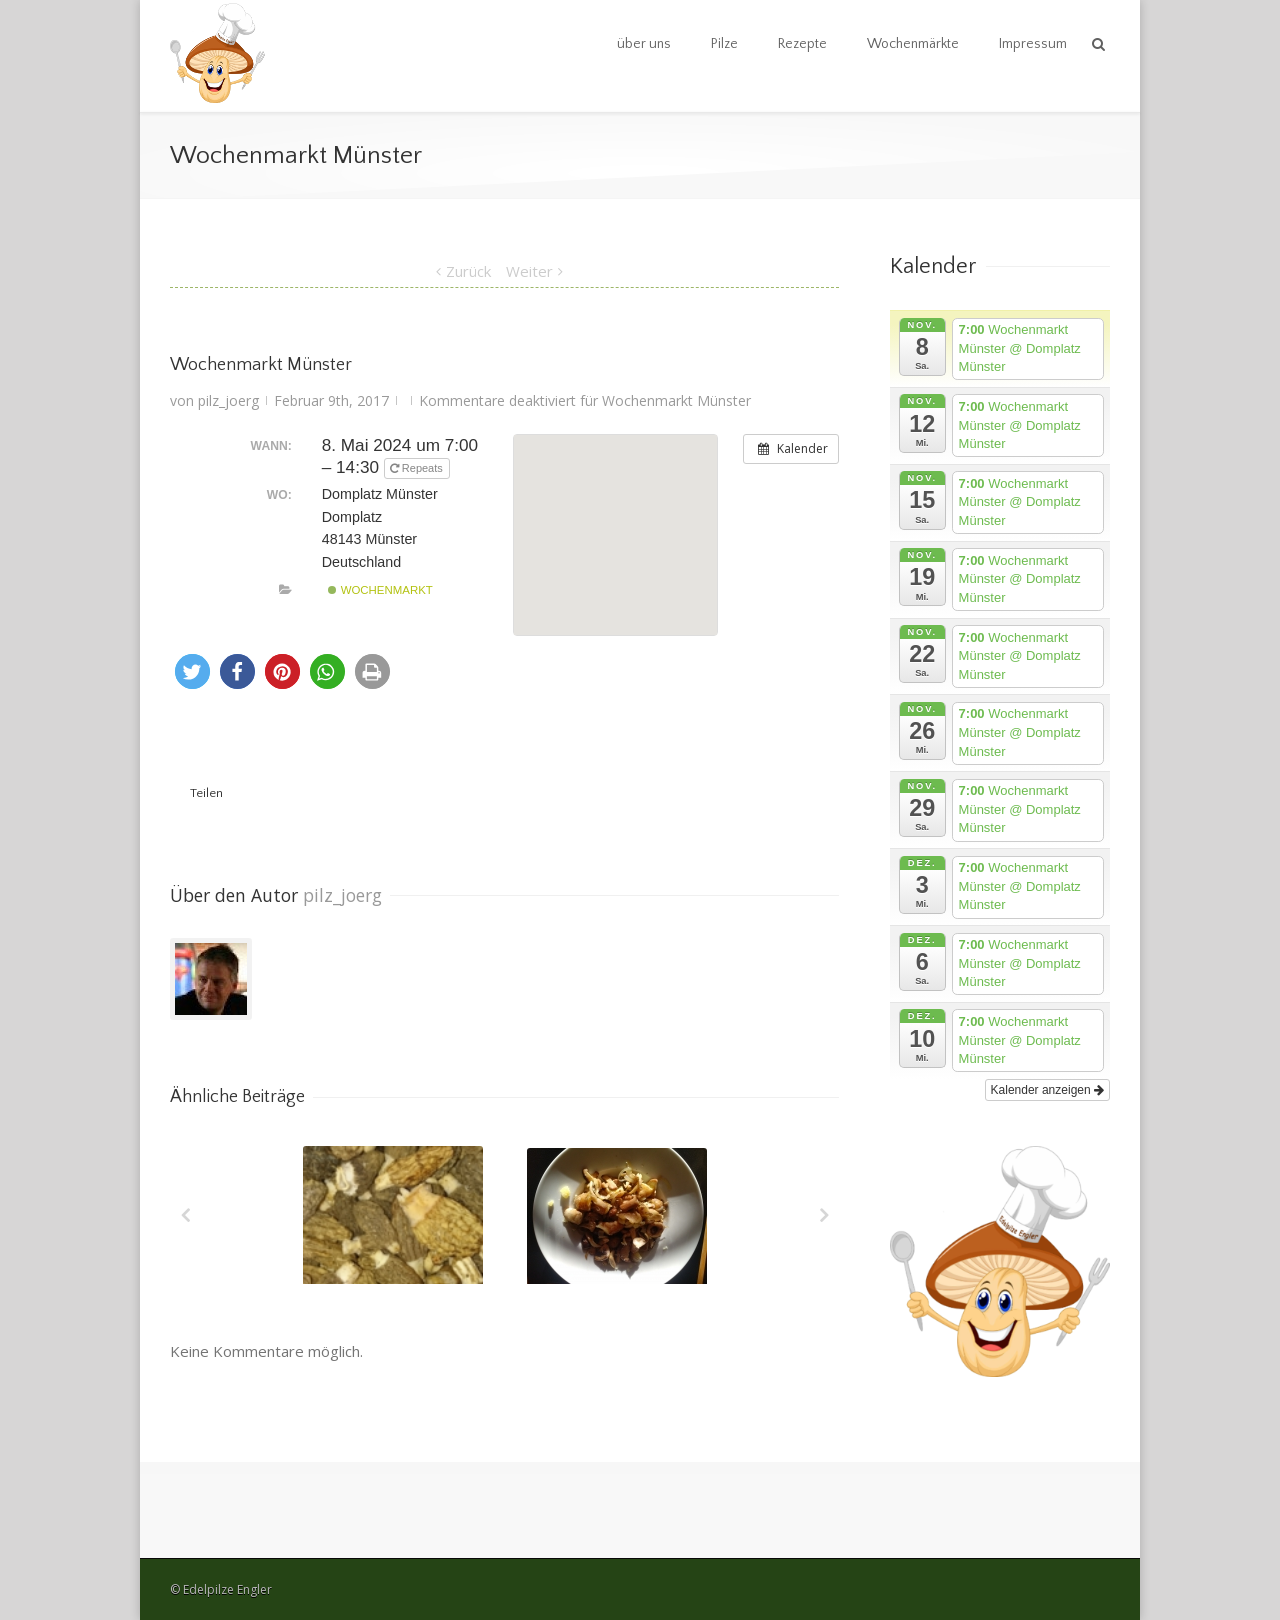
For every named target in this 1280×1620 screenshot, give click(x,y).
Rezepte (802, 44)
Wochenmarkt (380, 590)
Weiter (529, 271)
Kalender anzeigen (1047, 1090)
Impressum (1033, 44)
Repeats (418, 468)
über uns (644, 44)
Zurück (468, 271)
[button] (192, 671)
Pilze (724, 44)
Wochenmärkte (913, 44)
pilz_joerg (228, 400)
